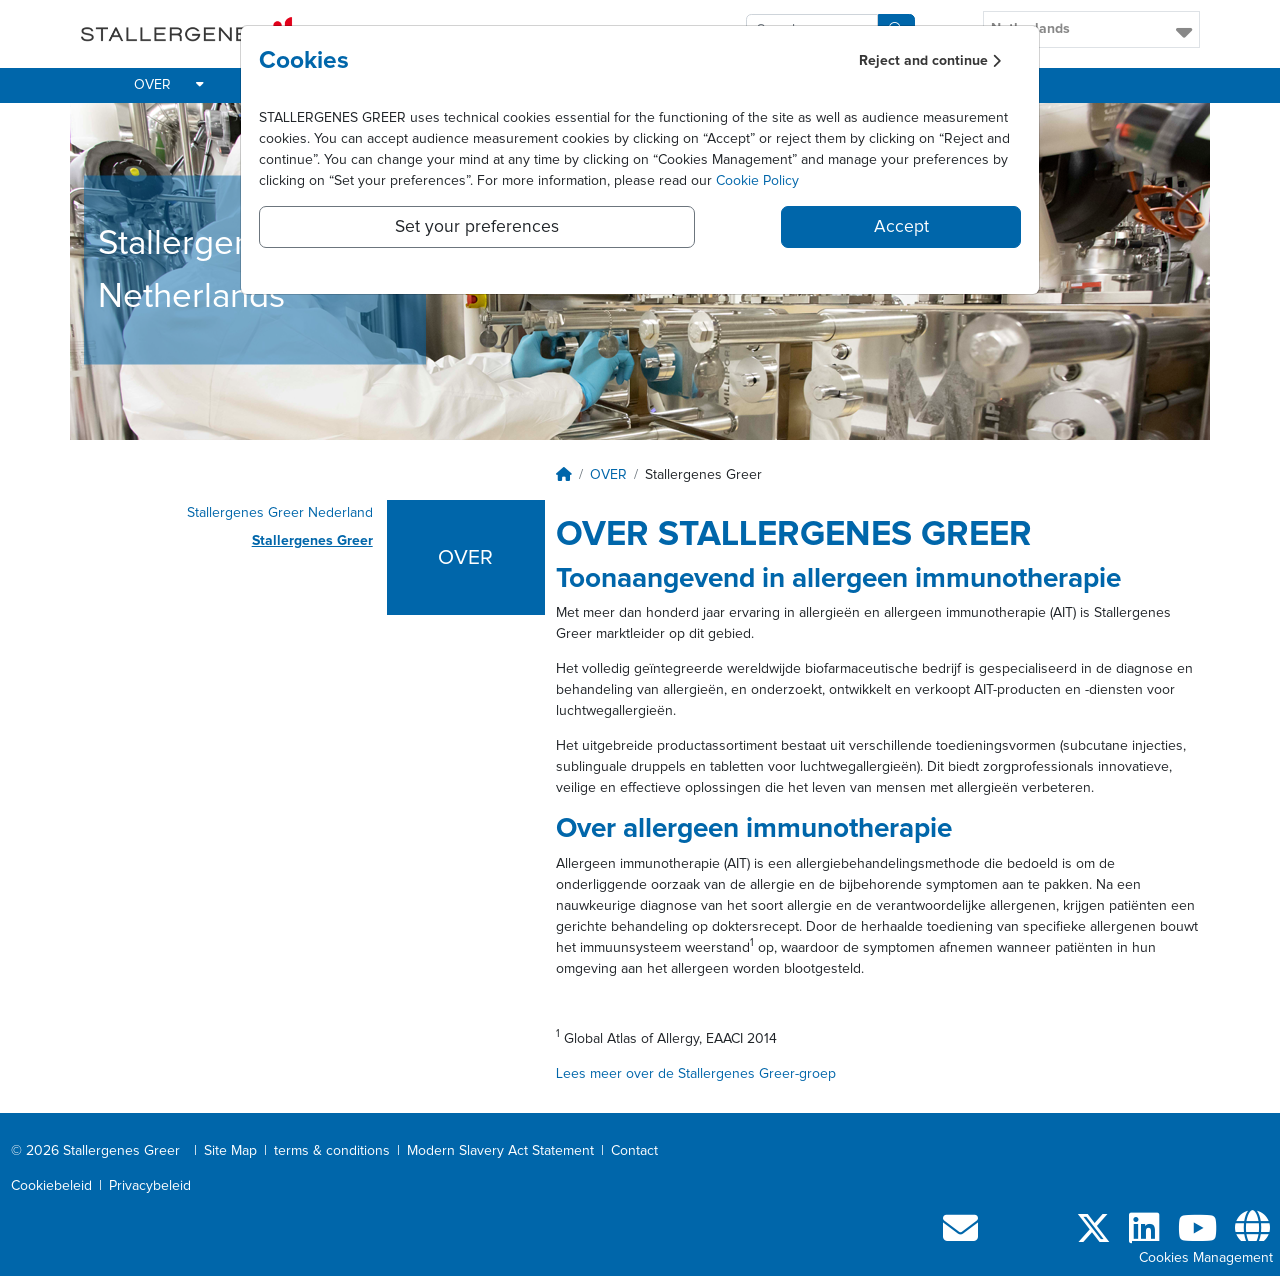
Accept (901, 227)
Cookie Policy (757, 181)
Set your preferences (477, 227)
